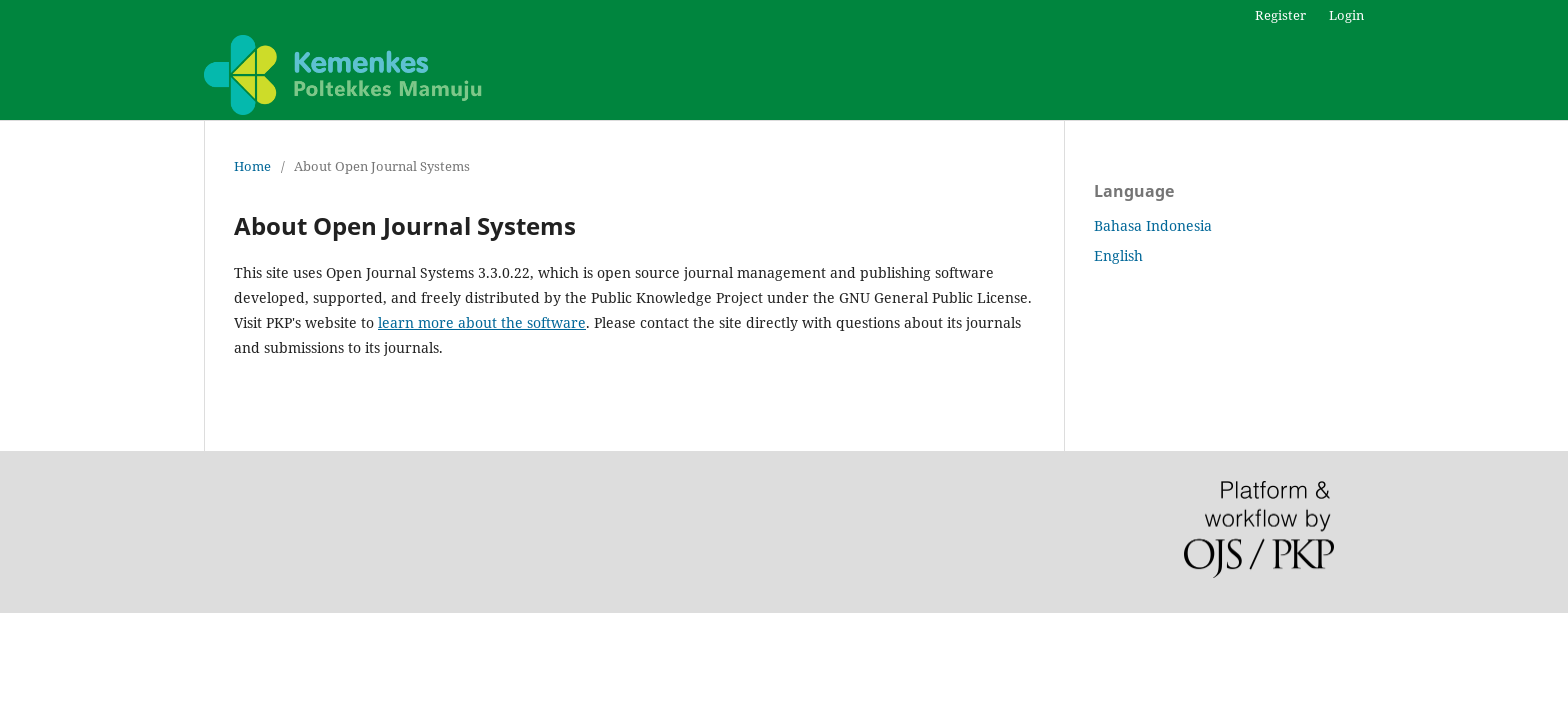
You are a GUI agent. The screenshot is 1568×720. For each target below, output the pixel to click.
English (1118, 255)
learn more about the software (482, 322)
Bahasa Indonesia (1153, 225)
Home (252, 166)
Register (1280, 15)
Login (1346, 15)
